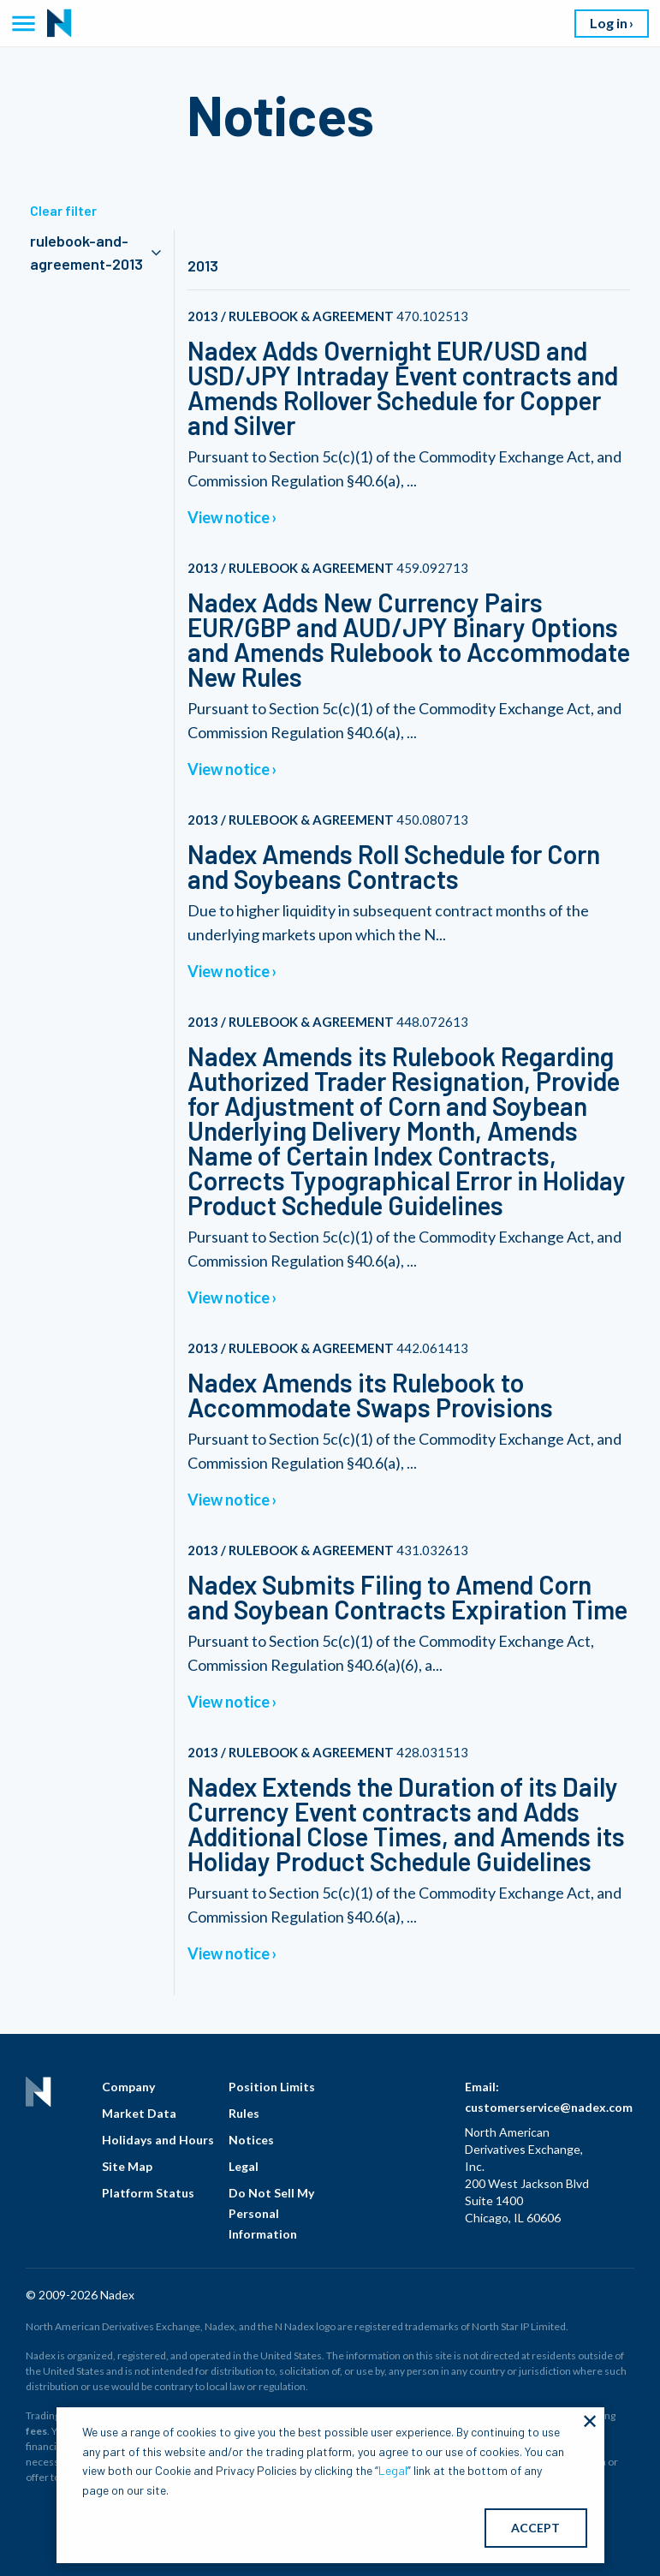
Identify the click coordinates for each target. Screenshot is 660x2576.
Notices (251, 2139)
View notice (228, 517)
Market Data (139, 2113)
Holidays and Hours (158, 2139)
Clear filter (63, 210)
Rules (244, 2113)
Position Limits (272, 2086)
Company (128, 2086)
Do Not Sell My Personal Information (271, 2213)
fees (36, 2430)
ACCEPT (535, 2527)
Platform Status (148, 2192)
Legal (244, 2166)
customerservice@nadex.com (549, 2107)
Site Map (127, 2166)
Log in (608, 23)
